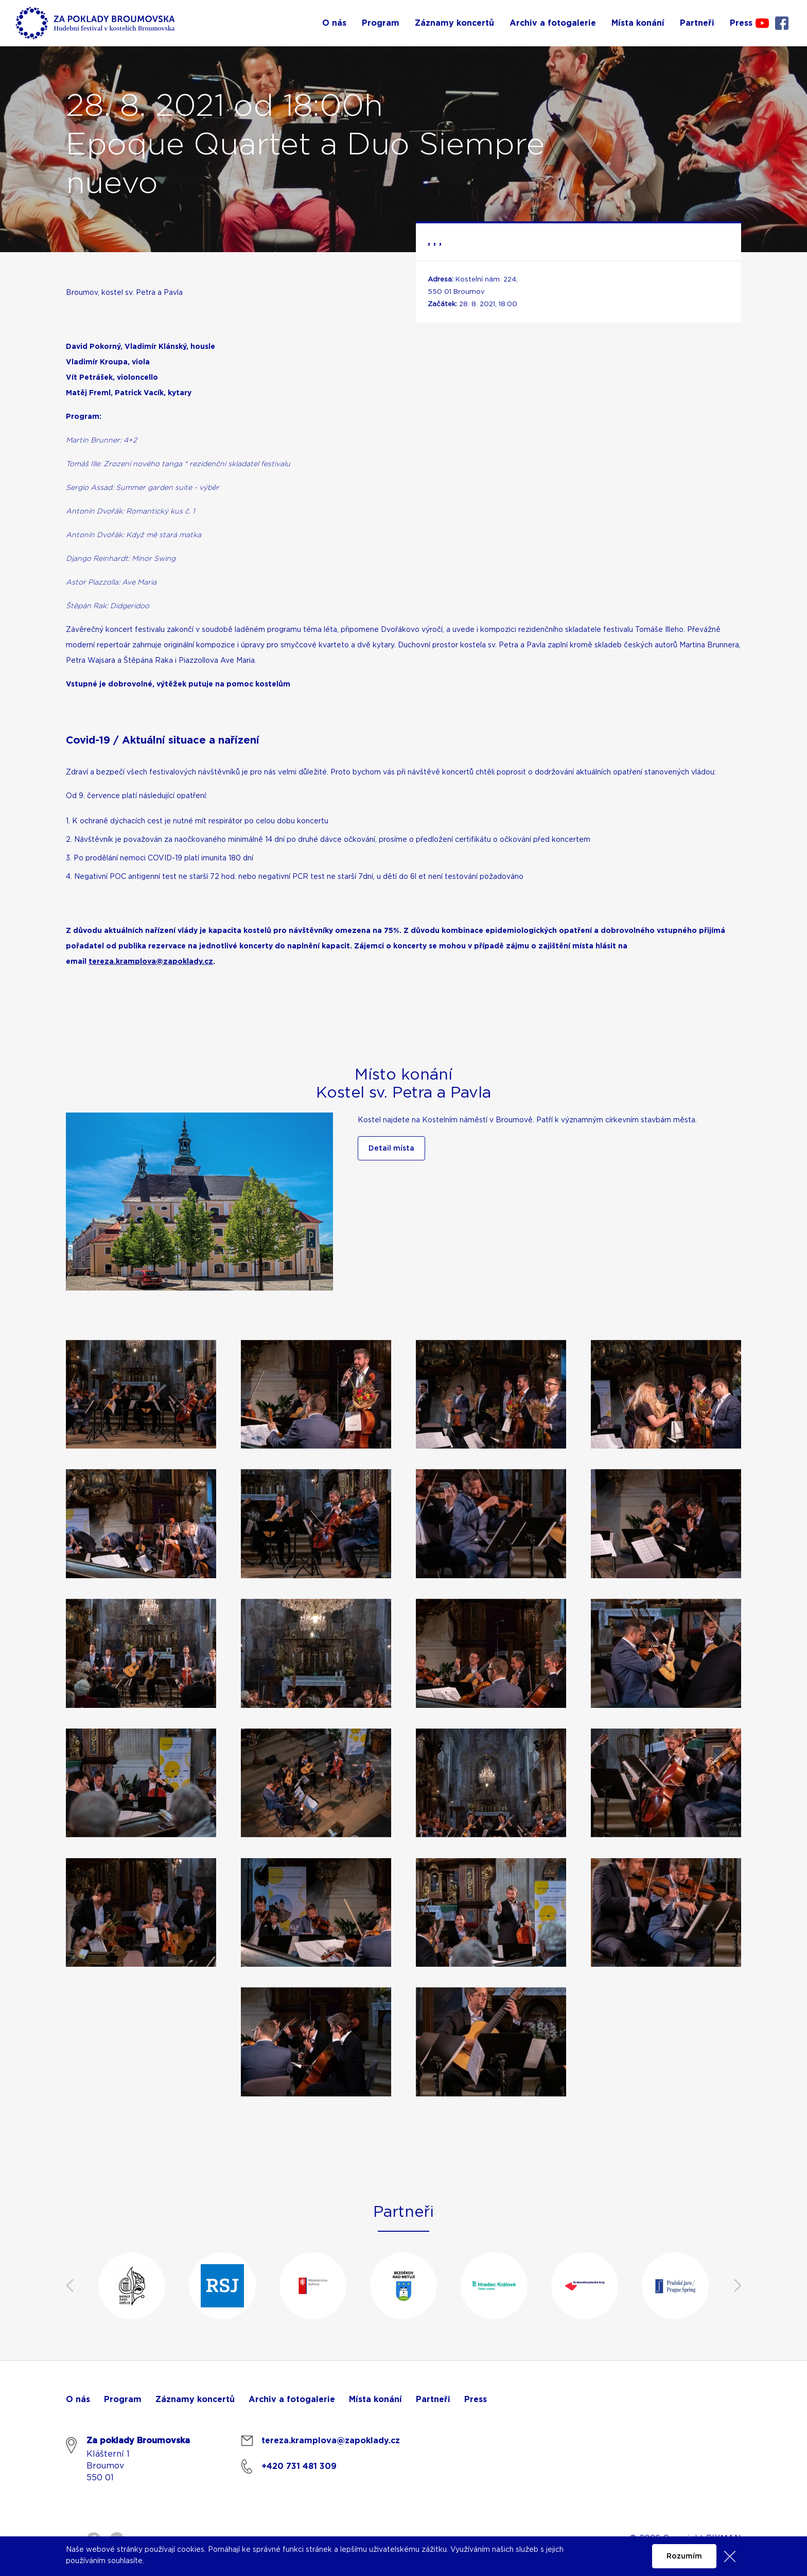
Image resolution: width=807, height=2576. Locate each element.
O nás (78, 2399)
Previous (69, 2285)
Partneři (433, 2399)
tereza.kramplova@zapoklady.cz (151, 961)
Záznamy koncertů (195, 2399)
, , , (435, 241)
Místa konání (375, 2399)
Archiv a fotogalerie (292, 2399)
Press (475, 2399)
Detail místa (391, 1148)
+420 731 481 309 (299, 2466)
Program (123, 2399)
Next (737, 2285)
